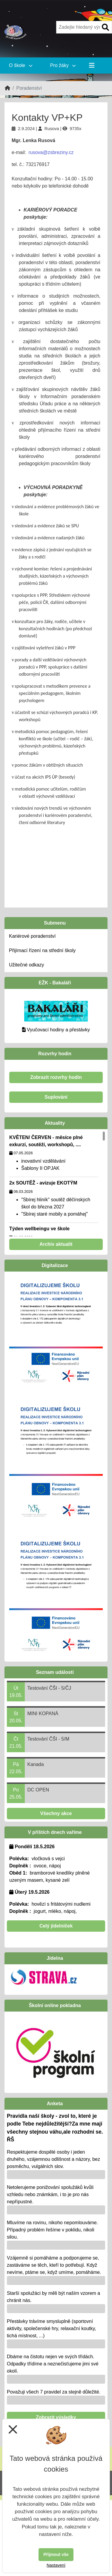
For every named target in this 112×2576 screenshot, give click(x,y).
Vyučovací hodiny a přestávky (58, 1029)
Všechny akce (56, 1813)
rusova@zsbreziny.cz (50, 152)
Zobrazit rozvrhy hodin (56, 1077)
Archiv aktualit (55, 1244)
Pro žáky (63, 65)
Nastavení (56, 2565)
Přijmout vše (55, 2554)
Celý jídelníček (56, 1925)
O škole (20, 65)
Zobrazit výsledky (56, 2417)
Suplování (56, 1097)
